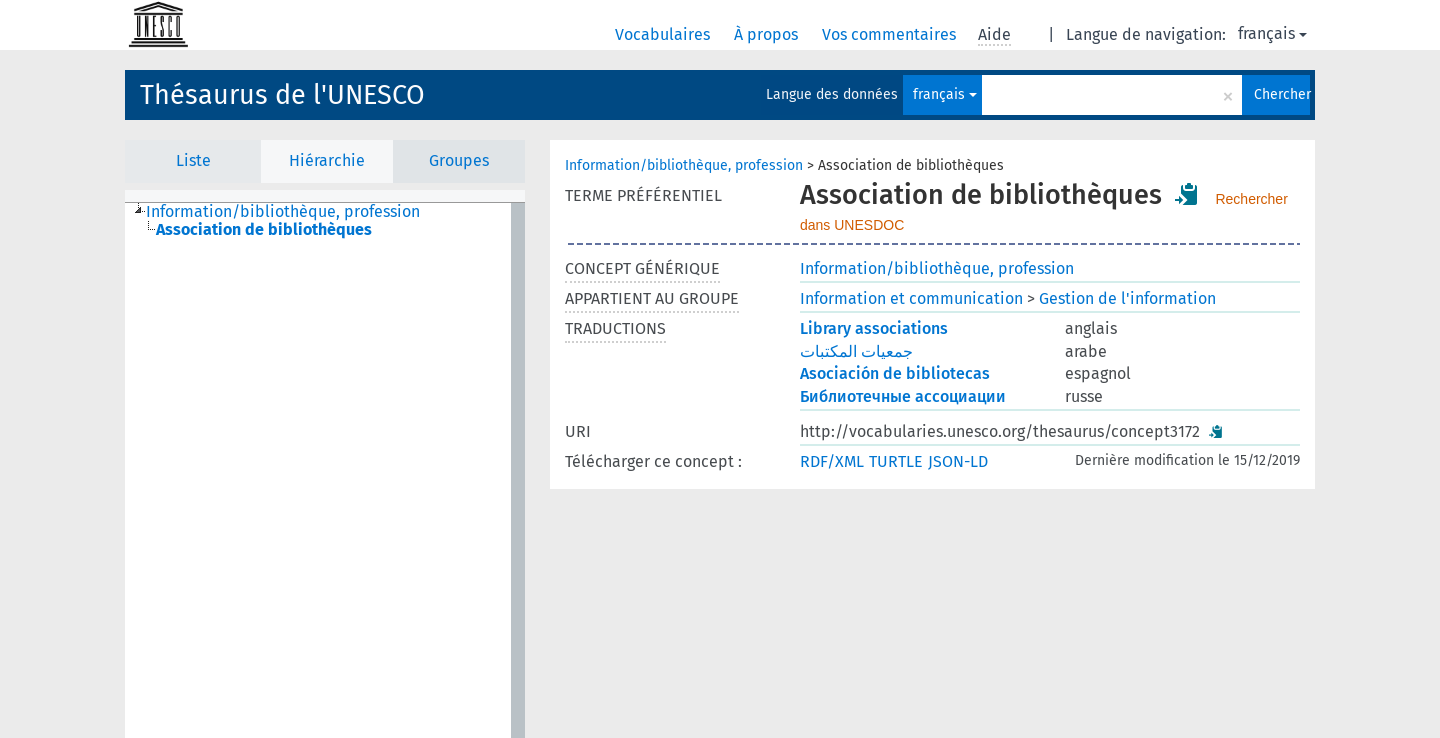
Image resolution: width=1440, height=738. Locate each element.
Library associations (874, 328)
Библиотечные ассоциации (903, 396)
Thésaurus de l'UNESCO (282, 95)
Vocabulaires (664, 34)
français (1272, 33)
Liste (193, 160)
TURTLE (896, 461)
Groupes (459, 160)
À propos (768, 34)
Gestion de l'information (1127, 298)
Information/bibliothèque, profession (684, 165)
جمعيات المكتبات (856, 351)
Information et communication (911, 298)
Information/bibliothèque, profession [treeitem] (283, 212)
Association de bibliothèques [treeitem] (264, 230)
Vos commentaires (891, 34)
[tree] (325, 470)
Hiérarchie (327, 160)
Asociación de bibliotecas (895, 373)
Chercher (1282, 94)
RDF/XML (832, 461)
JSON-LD (958, 461)
